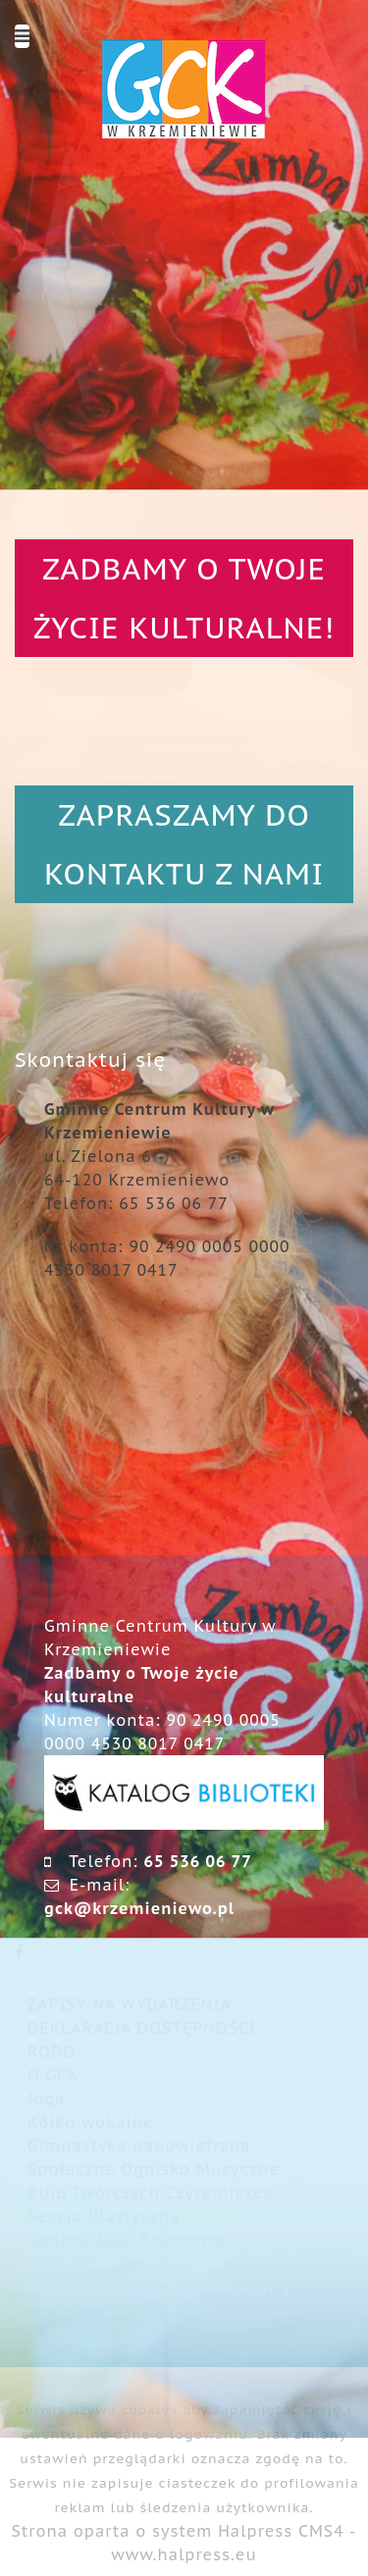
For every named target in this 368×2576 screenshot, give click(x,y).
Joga (46, 2098)
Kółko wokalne (90, 2122)
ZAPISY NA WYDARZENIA (129, 2004)
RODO (51, 2051)
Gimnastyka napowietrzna (138, 2145)
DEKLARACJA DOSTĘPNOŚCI (141, 2028)
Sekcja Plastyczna (104, 2216)
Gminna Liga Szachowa (126, 2239)
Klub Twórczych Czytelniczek (150, 2192)
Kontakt (60, 2263)
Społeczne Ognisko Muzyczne (153, 2169)
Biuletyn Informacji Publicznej (158, 2287)
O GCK (53, 2075)
